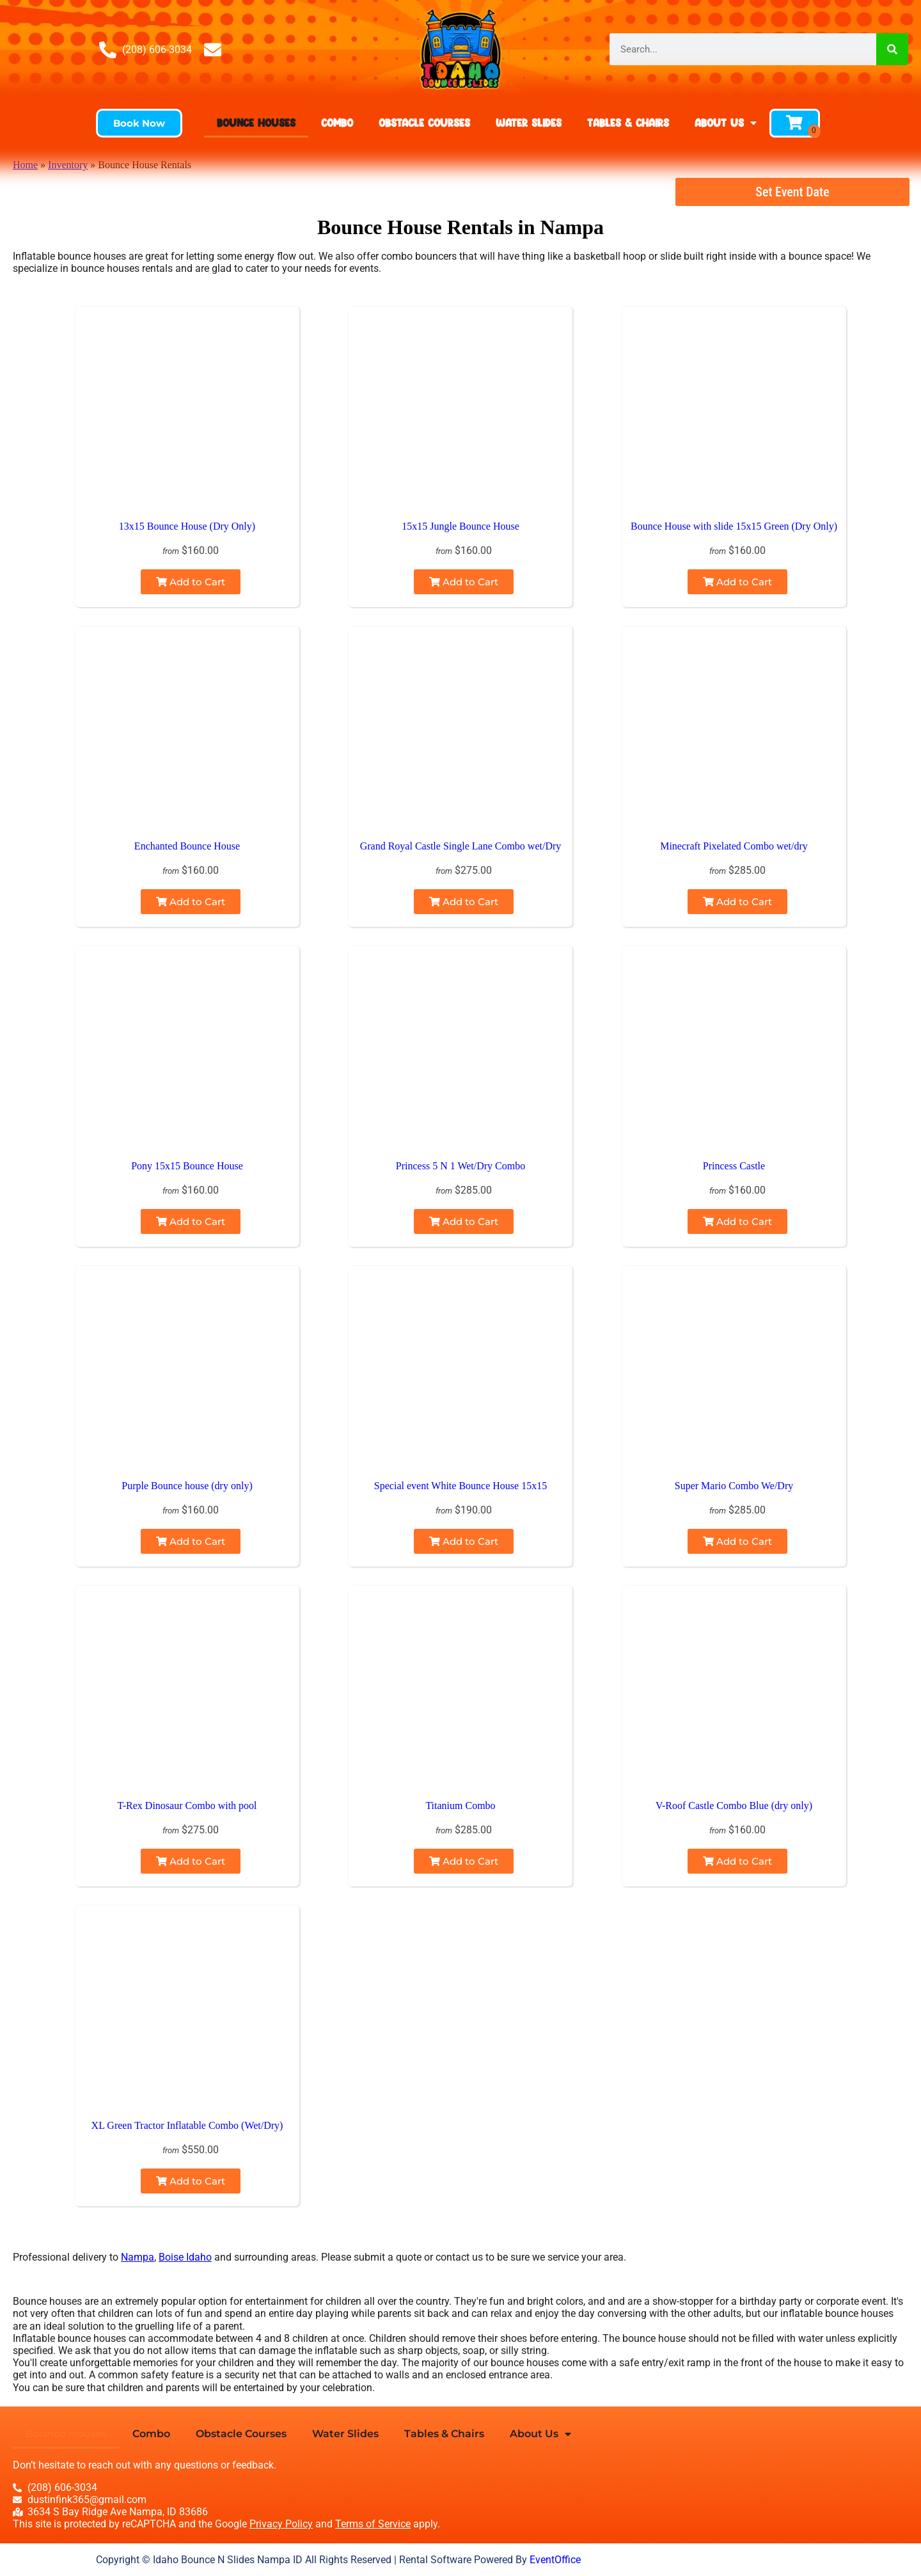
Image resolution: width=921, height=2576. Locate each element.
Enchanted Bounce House (187, 846)
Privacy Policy (281, 2524)
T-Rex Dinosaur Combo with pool (186, 1805)
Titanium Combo (460, 1805)
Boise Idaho (185, 2257)
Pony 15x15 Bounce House (187, 1165)
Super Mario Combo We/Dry (734, 1485)
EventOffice (555, 2560)
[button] (139, 123)
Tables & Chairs (628, 122)
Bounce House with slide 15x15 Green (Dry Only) (734, 526)
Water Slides (529, 122)
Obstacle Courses (424, 122)
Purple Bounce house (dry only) (187, 1485)
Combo (337, 122)
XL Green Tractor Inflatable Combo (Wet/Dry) (187, 2125)
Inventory (68, 164)
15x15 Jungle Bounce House (460, 526)
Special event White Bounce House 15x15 (460, 1485)
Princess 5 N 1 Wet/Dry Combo (460, 1165)
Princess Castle (734, 1165)
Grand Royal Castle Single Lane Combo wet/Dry (461, 846)
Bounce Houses (256, 122)
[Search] (892, 49)
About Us (726, 122)
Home (25, 164)
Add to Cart (190, 582)
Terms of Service (373, 2524)
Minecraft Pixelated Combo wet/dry (734, 846)
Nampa (137, 2257)
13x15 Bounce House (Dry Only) (187, 526)
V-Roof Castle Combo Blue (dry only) (734, 1805)
